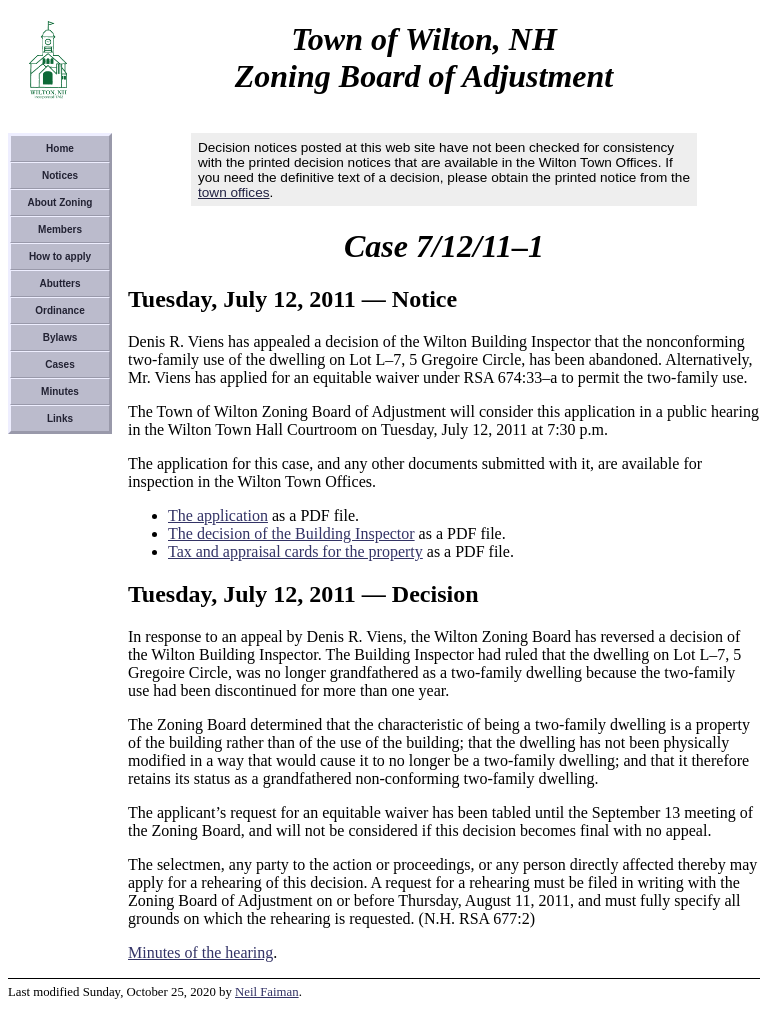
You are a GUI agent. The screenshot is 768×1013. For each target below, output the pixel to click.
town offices (234, 192)
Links (60, 418)
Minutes (60, 391)
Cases (59, 364)
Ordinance (59, 310)
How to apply (60, 256)
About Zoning (60, 202)
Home (60, 148)
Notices (60, 175)
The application (218, 515)
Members (60, 229)
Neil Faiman (267, 992)
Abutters (59, 283)
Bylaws (60, 337)
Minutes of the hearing (200, 952)
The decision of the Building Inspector (291, 533)
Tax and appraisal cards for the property (295, 551)
